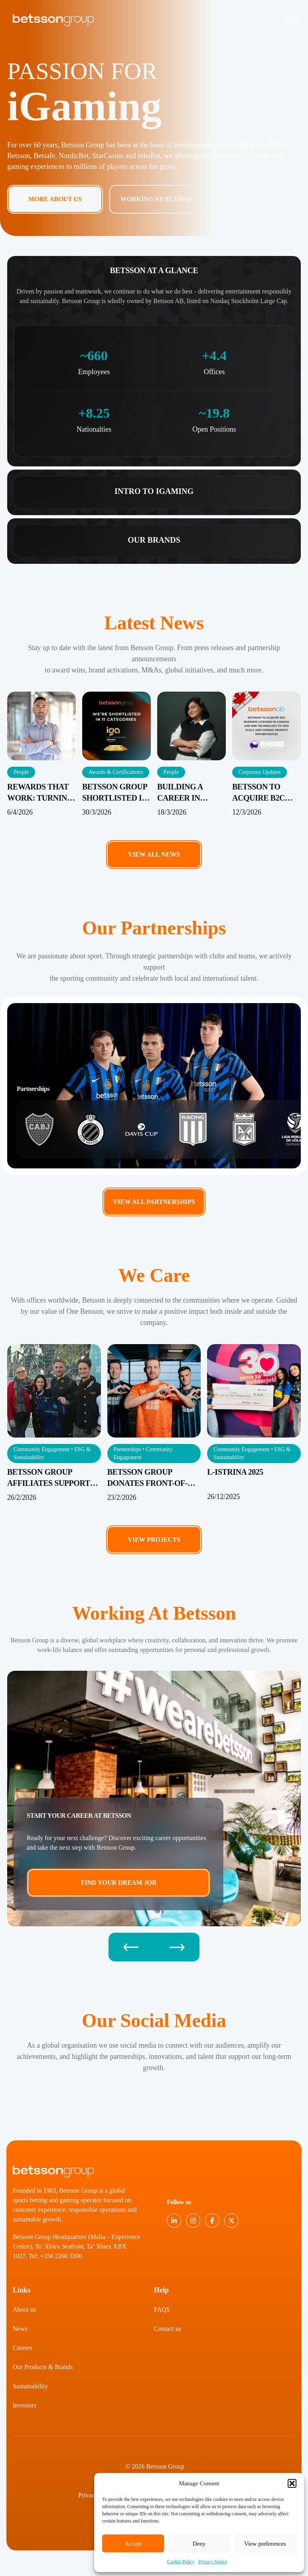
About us (24, 2309)
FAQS (162, 2309)
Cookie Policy (180, 2561)
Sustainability (30, 2386)
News (20, 2328)
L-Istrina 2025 (235, 1471)
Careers (22, 2347)
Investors (24, 2405)
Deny (199, 2543)
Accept (132, 2543)
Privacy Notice (212, 2561)
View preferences (265, 2543)
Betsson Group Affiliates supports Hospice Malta (50, 1483)
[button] (292, 2483)
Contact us (167, 2328)
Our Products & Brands (43, 2367)
